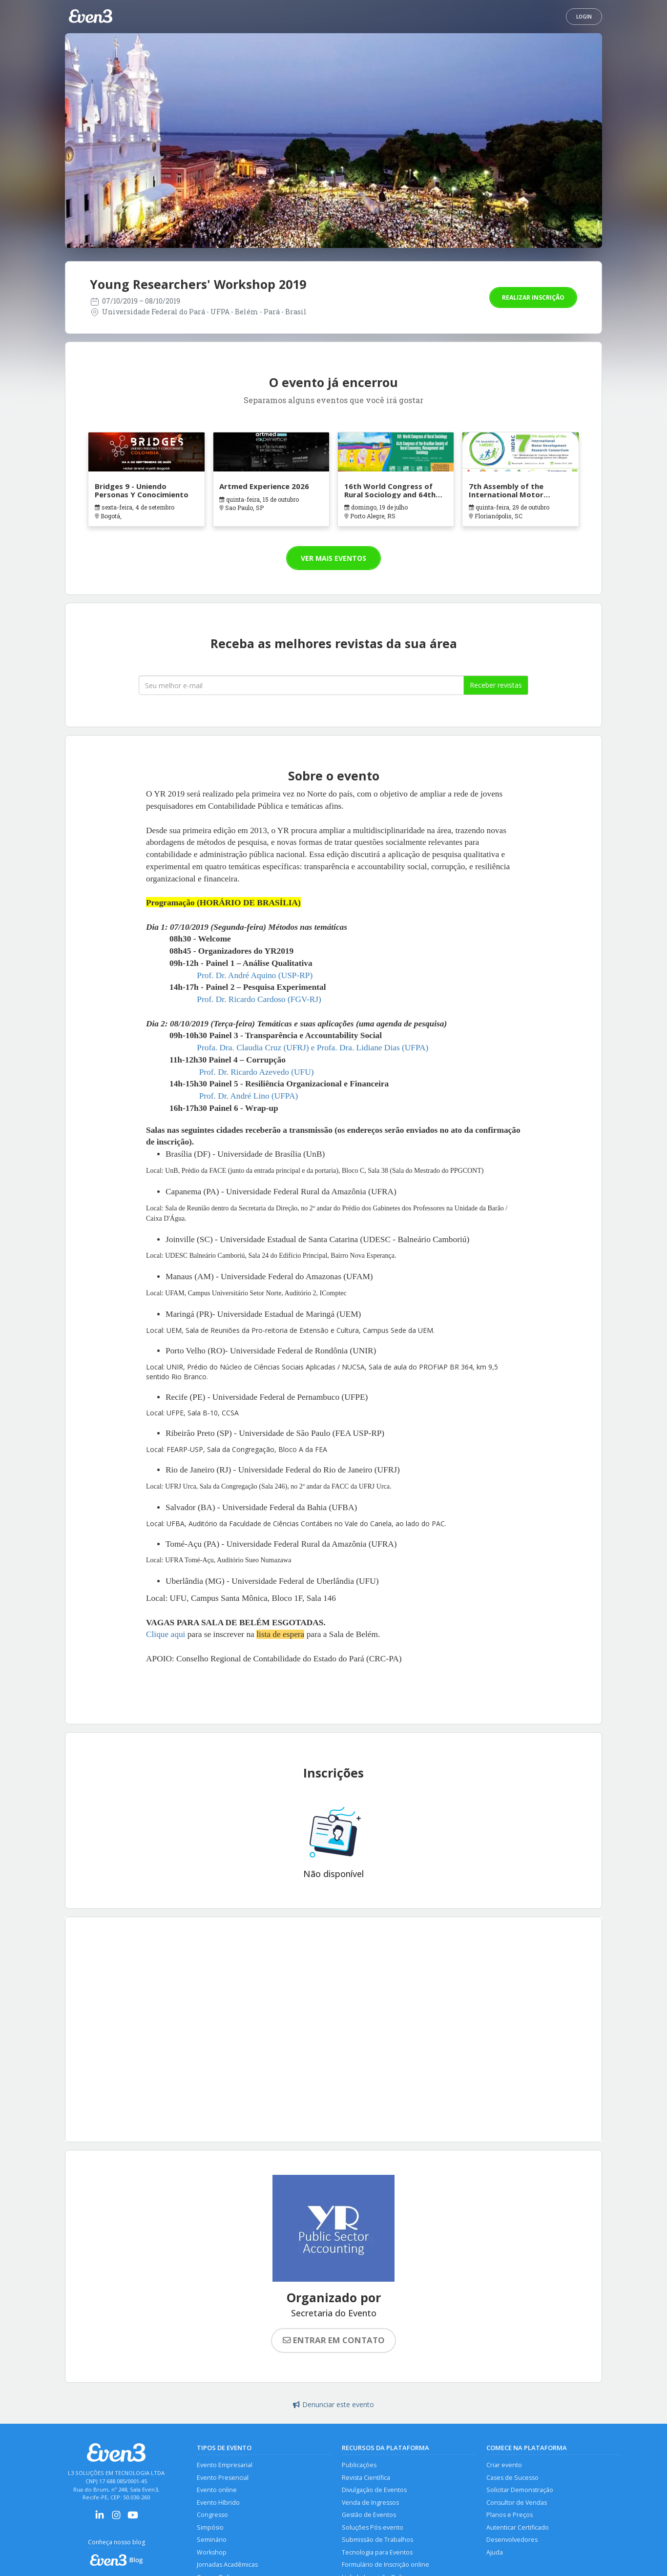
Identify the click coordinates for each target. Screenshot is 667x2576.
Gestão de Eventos (369, 2515)
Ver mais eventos (333, 558)
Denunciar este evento (333, 2404)
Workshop (212, 2552)
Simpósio (210, 2527)
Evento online (217, 2490)
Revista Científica (366, 2478)
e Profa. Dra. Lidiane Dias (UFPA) (369, 1047)
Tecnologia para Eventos (377, 2552)
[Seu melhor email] (301, 685)
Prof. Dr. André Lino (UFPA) (248, 1096)
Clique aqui (165, 1634)
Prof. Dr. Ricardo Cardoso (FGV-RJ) (259, 999)
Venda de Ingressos (370, 2502)
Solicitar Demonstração (519, 2490)
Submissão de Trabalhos (377, 2539)
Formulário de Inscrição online (385, 2564)
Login (584, 16)
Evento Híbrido (218, 2502)
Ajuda (494, 2552)
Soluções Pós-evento (372, 2527)
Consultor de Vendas (516, 2502)
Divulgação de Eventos (374, 2490)
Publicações (359, 2465)
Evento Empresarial (224, 2465)
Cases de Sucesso (512, 2478)
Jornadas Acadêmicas (227, 2564)
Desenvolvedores (512, 2539)
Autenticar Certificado (517, 2527)
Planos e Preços (509, 2515)
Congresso (212, 2515)
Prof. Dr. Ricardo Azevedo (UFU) (256, 1072)
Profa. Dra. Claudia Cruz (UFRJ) (253, 1047)
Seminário (212, 2539)
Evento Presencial (223, 2478)
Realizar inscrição (533, 297)
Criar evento (504, 2465)
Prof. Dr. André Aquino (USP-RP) (255, 975)
